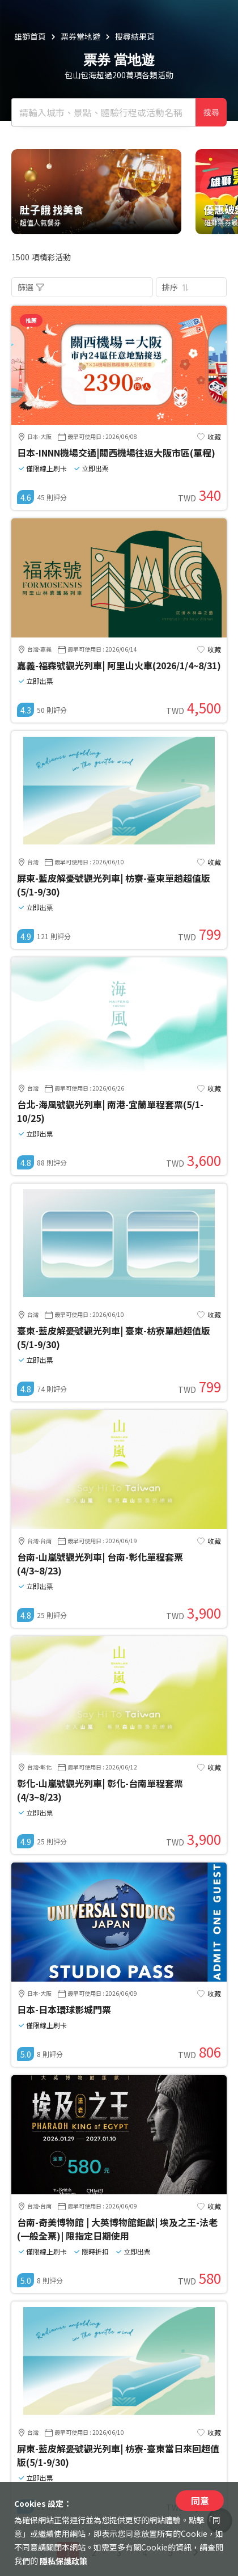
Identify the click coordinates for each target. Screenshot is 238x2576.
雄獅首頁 (30, 36)
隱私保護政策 (63, 2560)
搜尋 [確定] (211, 112)
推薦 (31, 320)
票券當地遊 (80, 36)
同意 (200, 2500)
